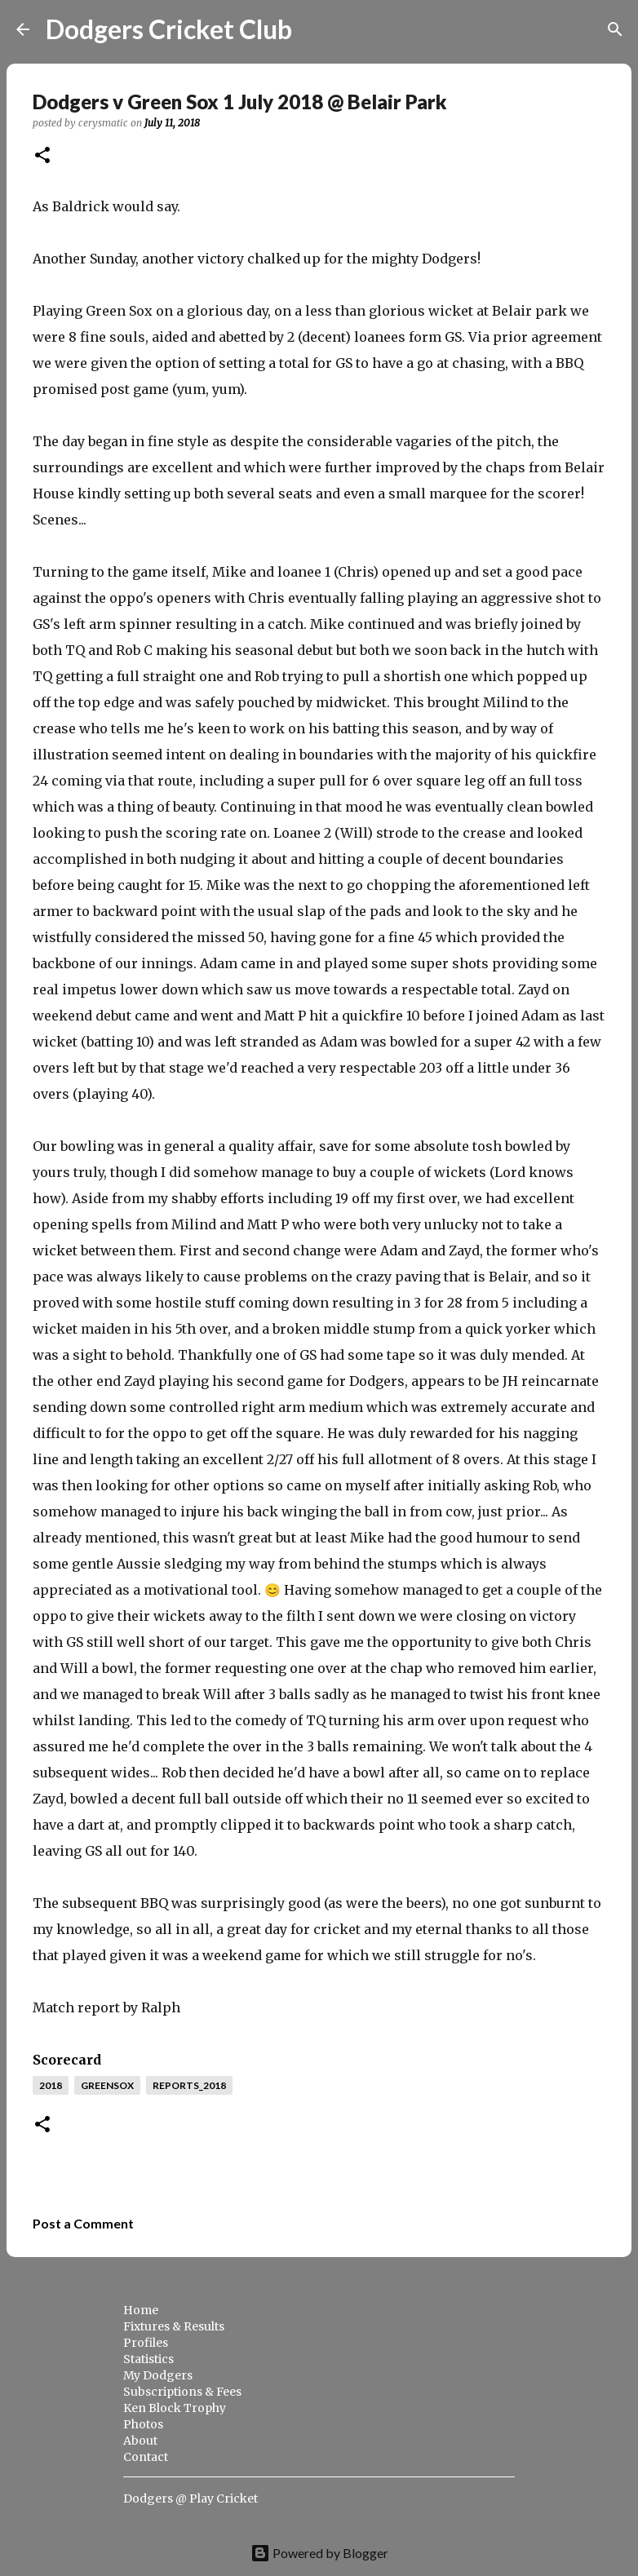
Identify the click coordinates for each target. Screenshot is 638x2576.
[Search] (315, 29)
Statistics (148, 2359)
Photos (143, 2424)
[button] (42, 156)
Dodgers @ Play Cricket (190, 2498)
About (140, 2440)
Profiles (145, 2342)
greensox (107, 2085)
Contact (145, 2457)
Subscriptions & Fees (182, 2391)
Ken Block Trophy (174, 2408)
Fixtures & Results (173, 2326)
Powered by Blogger (319, 2553)
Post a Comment (83, 2223)
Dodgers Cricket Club (169, 29)
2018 (50, 2085)
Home (140, 2310)
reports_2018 (189, 2085)
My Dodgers (158, 2375)
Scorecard (67, 2060)
